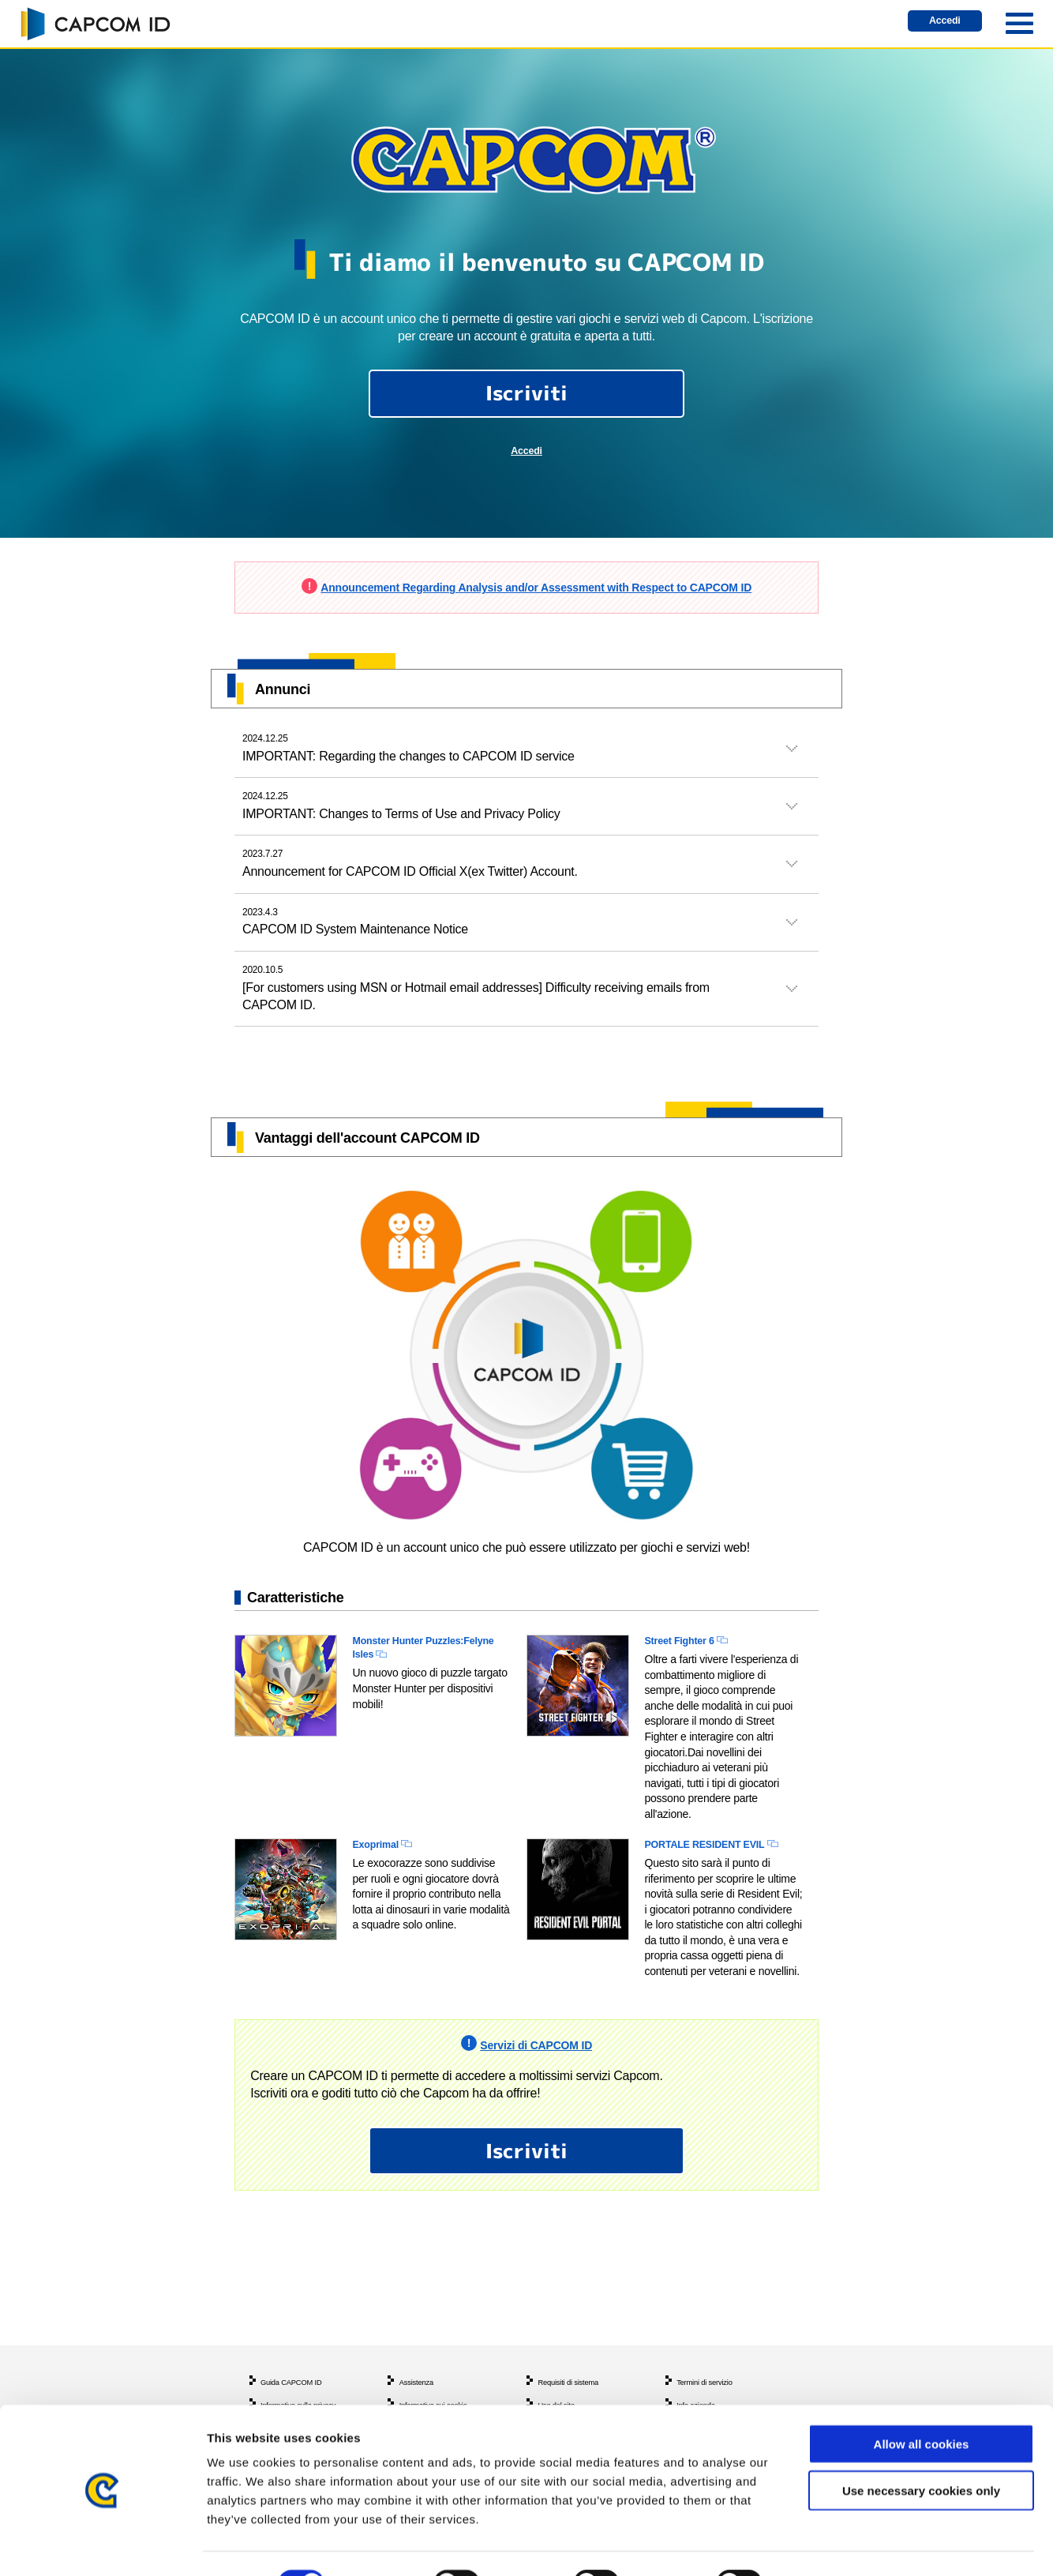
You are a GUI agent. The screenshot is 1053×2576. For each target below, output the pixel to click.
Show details (828, 2545)
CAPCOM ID (94, 23)
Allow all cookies (921, 2406)
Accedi (934, 24)
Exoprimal (382, 1883)
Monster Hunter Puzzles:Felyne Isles (412, 1684)
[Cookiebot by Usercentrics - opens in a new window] (102, 2545)
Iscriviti (527, 399)
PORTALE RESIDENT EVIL (722, 1883)
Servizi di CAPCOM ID (536, 2103)
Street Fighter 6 (690, 1675)
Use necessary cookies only (921, 2452)
